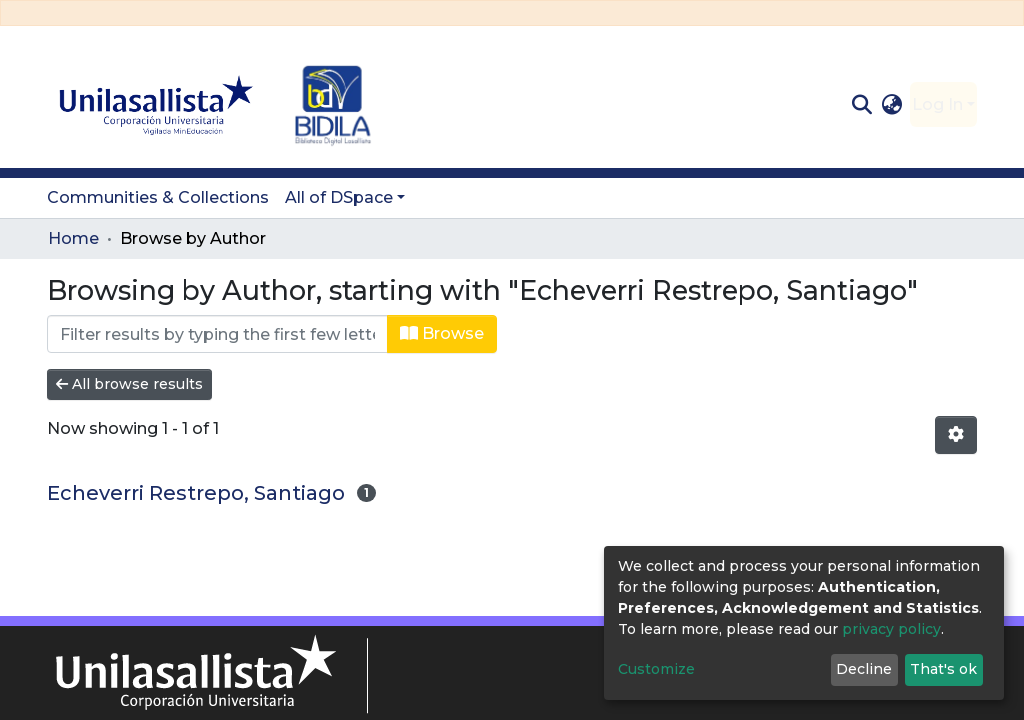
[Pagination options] (956, 435)
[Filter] (217, 334)
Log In (937, 104)
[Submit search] (861, 105)
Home (73, 238)
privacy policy (891, 629)
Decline (864, 669)
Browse (442, 333)
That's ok (943, 669)
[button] (892, 105)
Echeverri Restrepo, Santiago (196, 493)
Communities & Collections (158, 197)
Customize (656, 669)
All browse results (129, 384)
